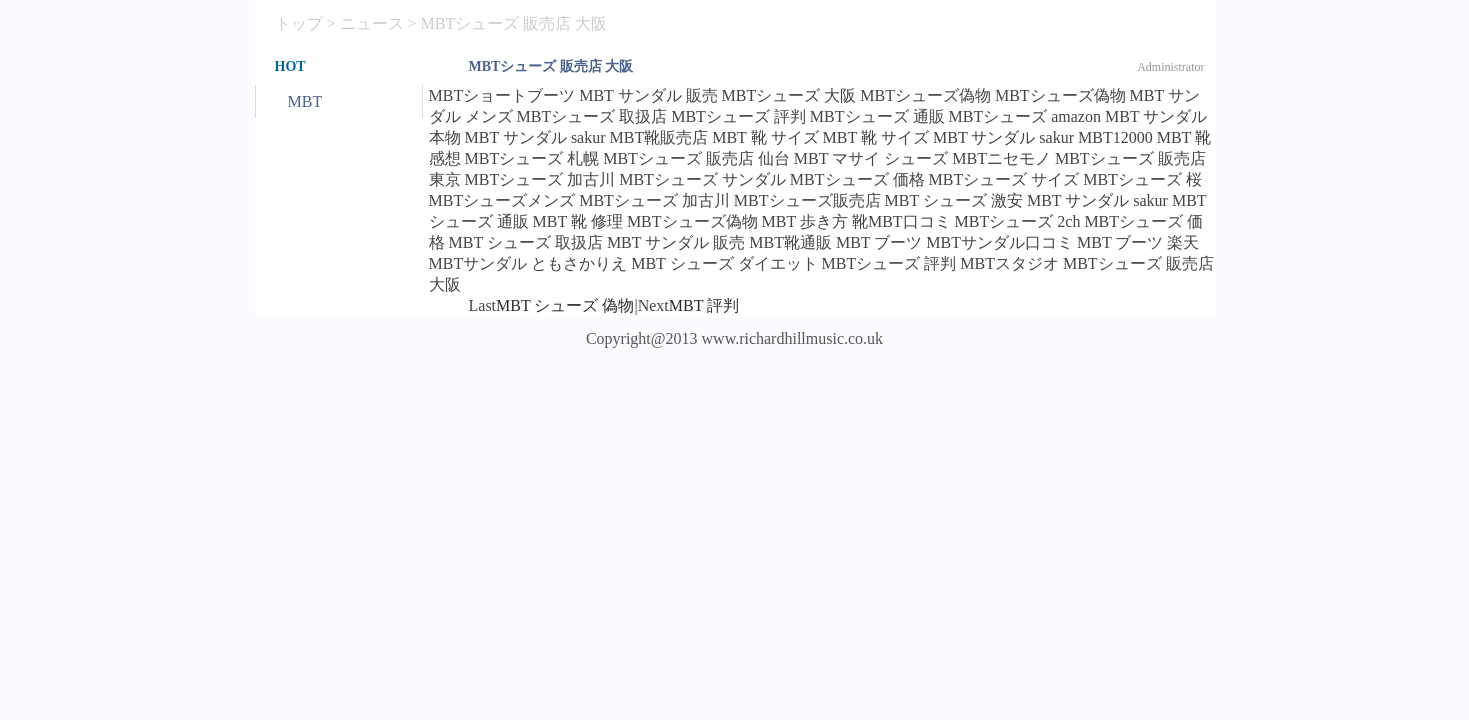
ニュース (372, 23)
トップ (299, 23)
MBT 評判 (704, 305)
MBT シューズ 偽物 (565, 305)
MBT (305, 101)
